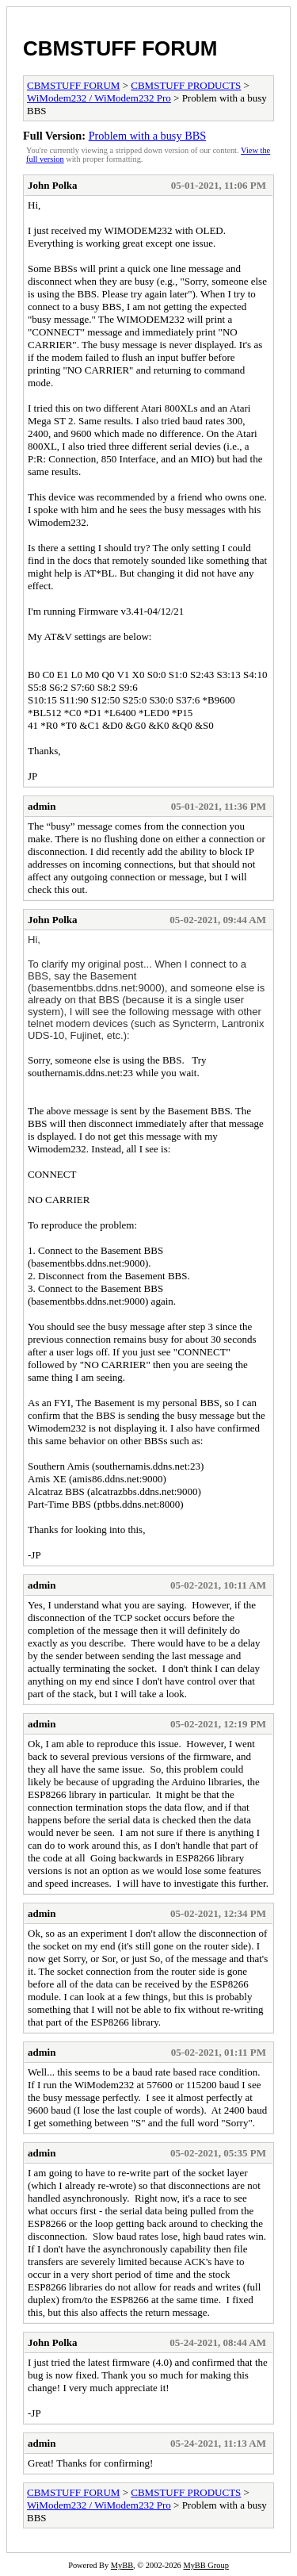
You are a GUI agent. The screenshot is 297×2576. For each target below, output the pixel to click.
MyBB (122, 2565)
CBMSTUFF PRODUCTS (186, 85)
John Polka (53, 185)
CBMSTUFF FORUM (120, 48)
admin (41, 806)
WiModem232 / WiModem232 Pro (99, 98)
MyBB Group (205, 2565)
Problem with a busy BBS (148, 135)
